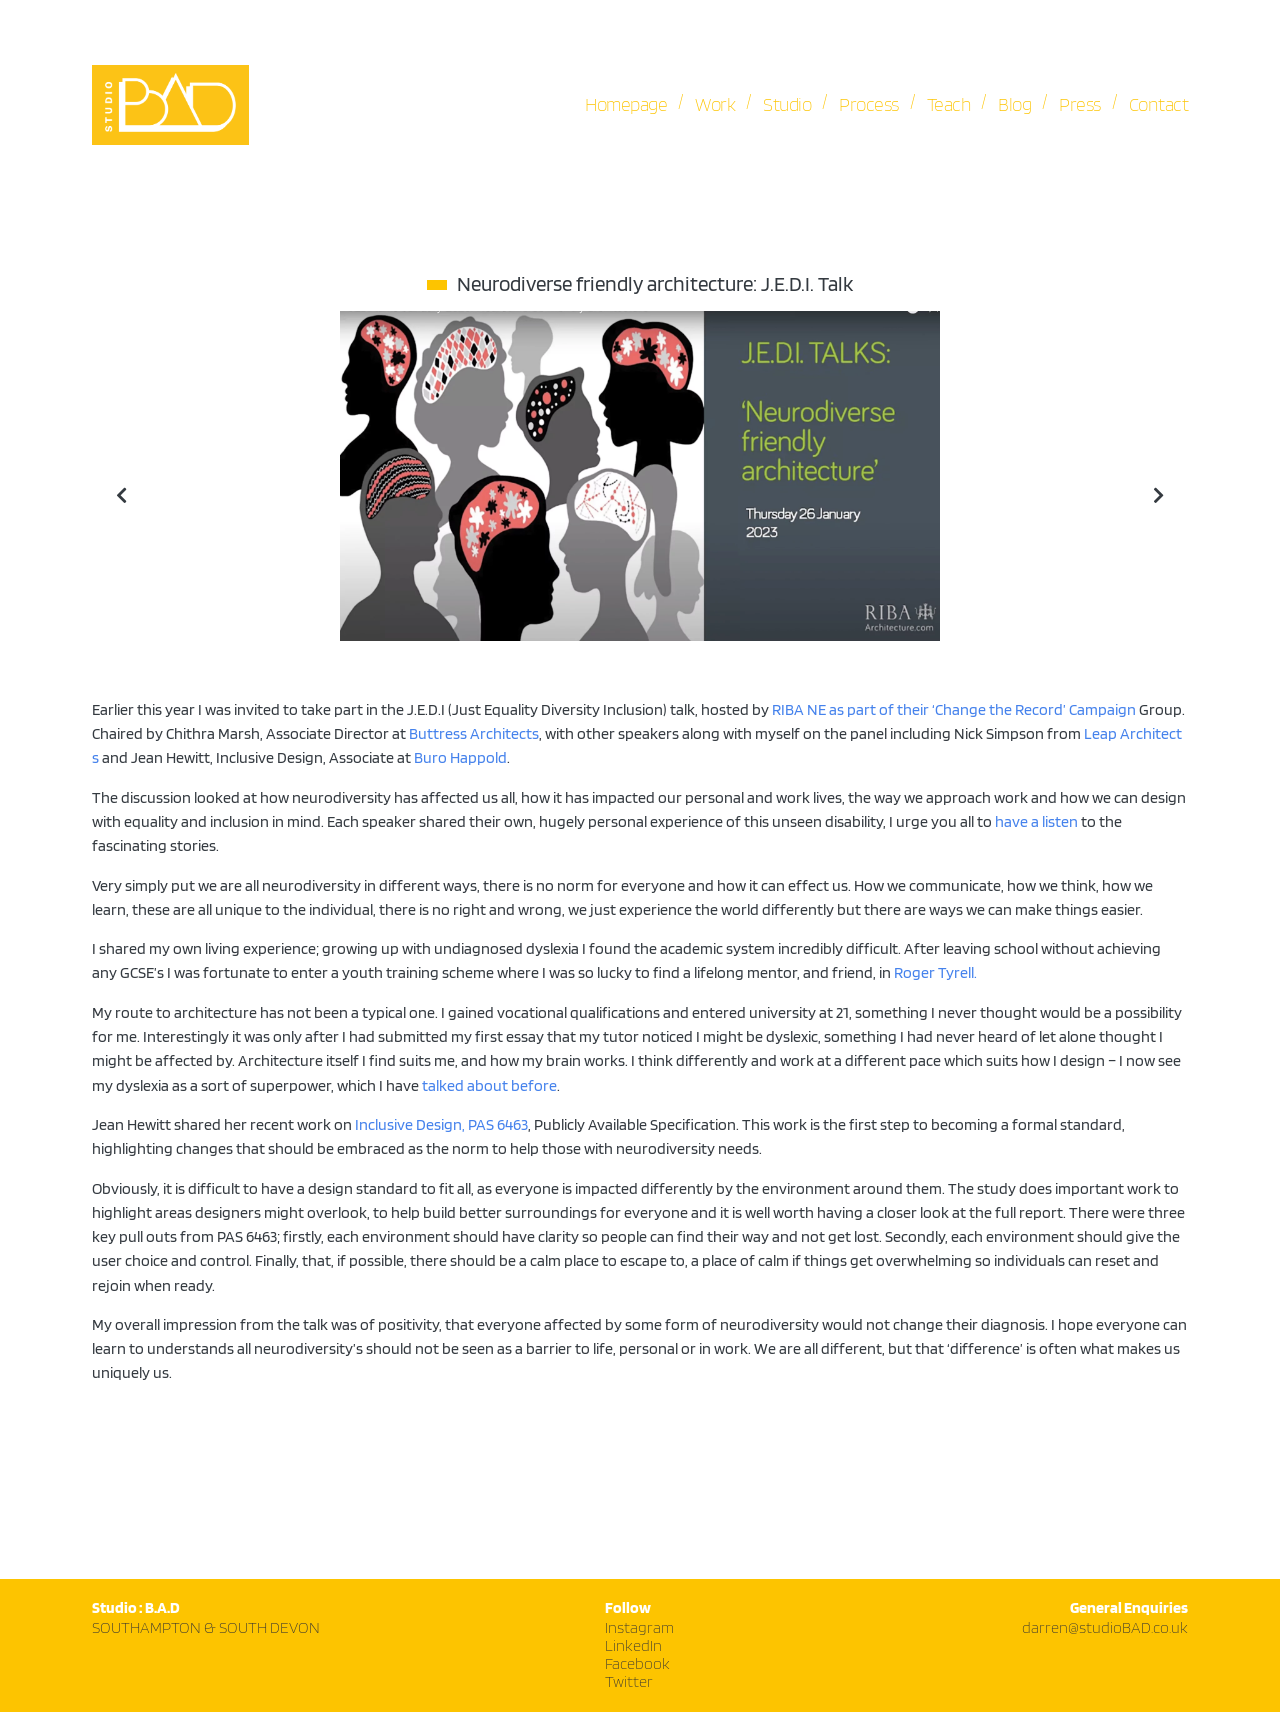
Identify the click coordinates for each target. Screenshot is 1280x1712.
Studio (787, 105)
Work (715, 105)
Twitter (629, 1682)
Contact (1159, 105)
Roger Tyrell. (935, 973)
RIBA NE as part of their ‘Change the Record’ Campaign (954, 710)
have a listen (1036, 822)
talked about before (489, 1086)
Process (869, 105)
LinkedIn (633, 1646)
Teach (949, 105)
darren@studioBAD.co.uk (1105, 1628)
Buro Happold (460, 758)
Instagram (639, 1628)
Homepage (626, 105)
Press (1080, 105)
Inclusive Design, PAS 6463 (441, 1125)
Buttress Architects (474, 734)
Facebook (637, 1664)
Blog (1014, 105)
